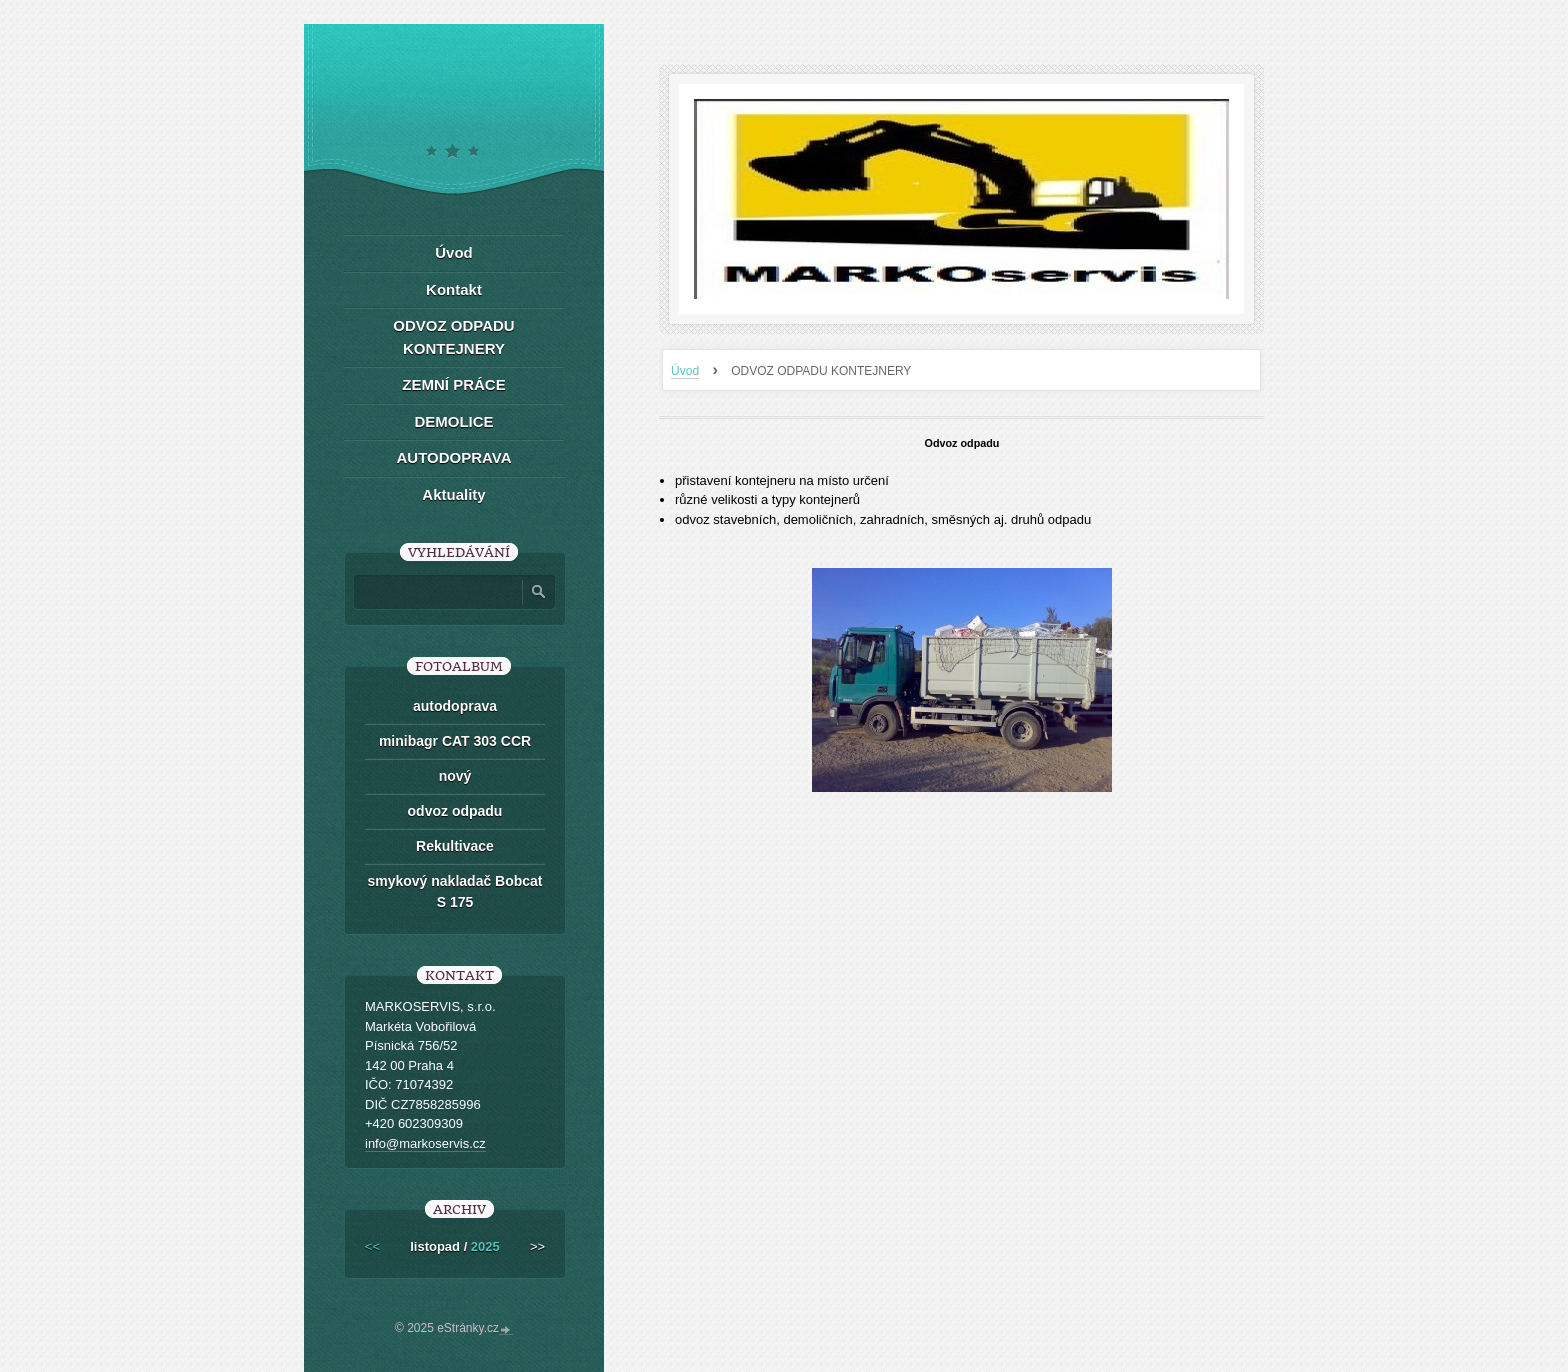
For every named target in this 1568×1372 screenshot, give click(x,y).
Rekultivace (455, 846)
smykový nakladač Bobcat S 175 (454, 891)
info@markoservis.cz (425, 1143)
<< (372, 1246)
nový (455, 776)
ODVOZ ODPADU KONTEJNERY (453, 337)
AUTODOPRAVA (453, 457)
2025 (485, 1246)
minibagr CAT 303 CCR (455, 741)
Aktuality (453, 494)
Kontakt (454, 289)
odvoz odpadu (455, 811)
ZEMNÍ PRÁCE (453, 384)
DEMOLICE (453, 421)
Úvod (685, 371)
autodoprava (455, 706)
